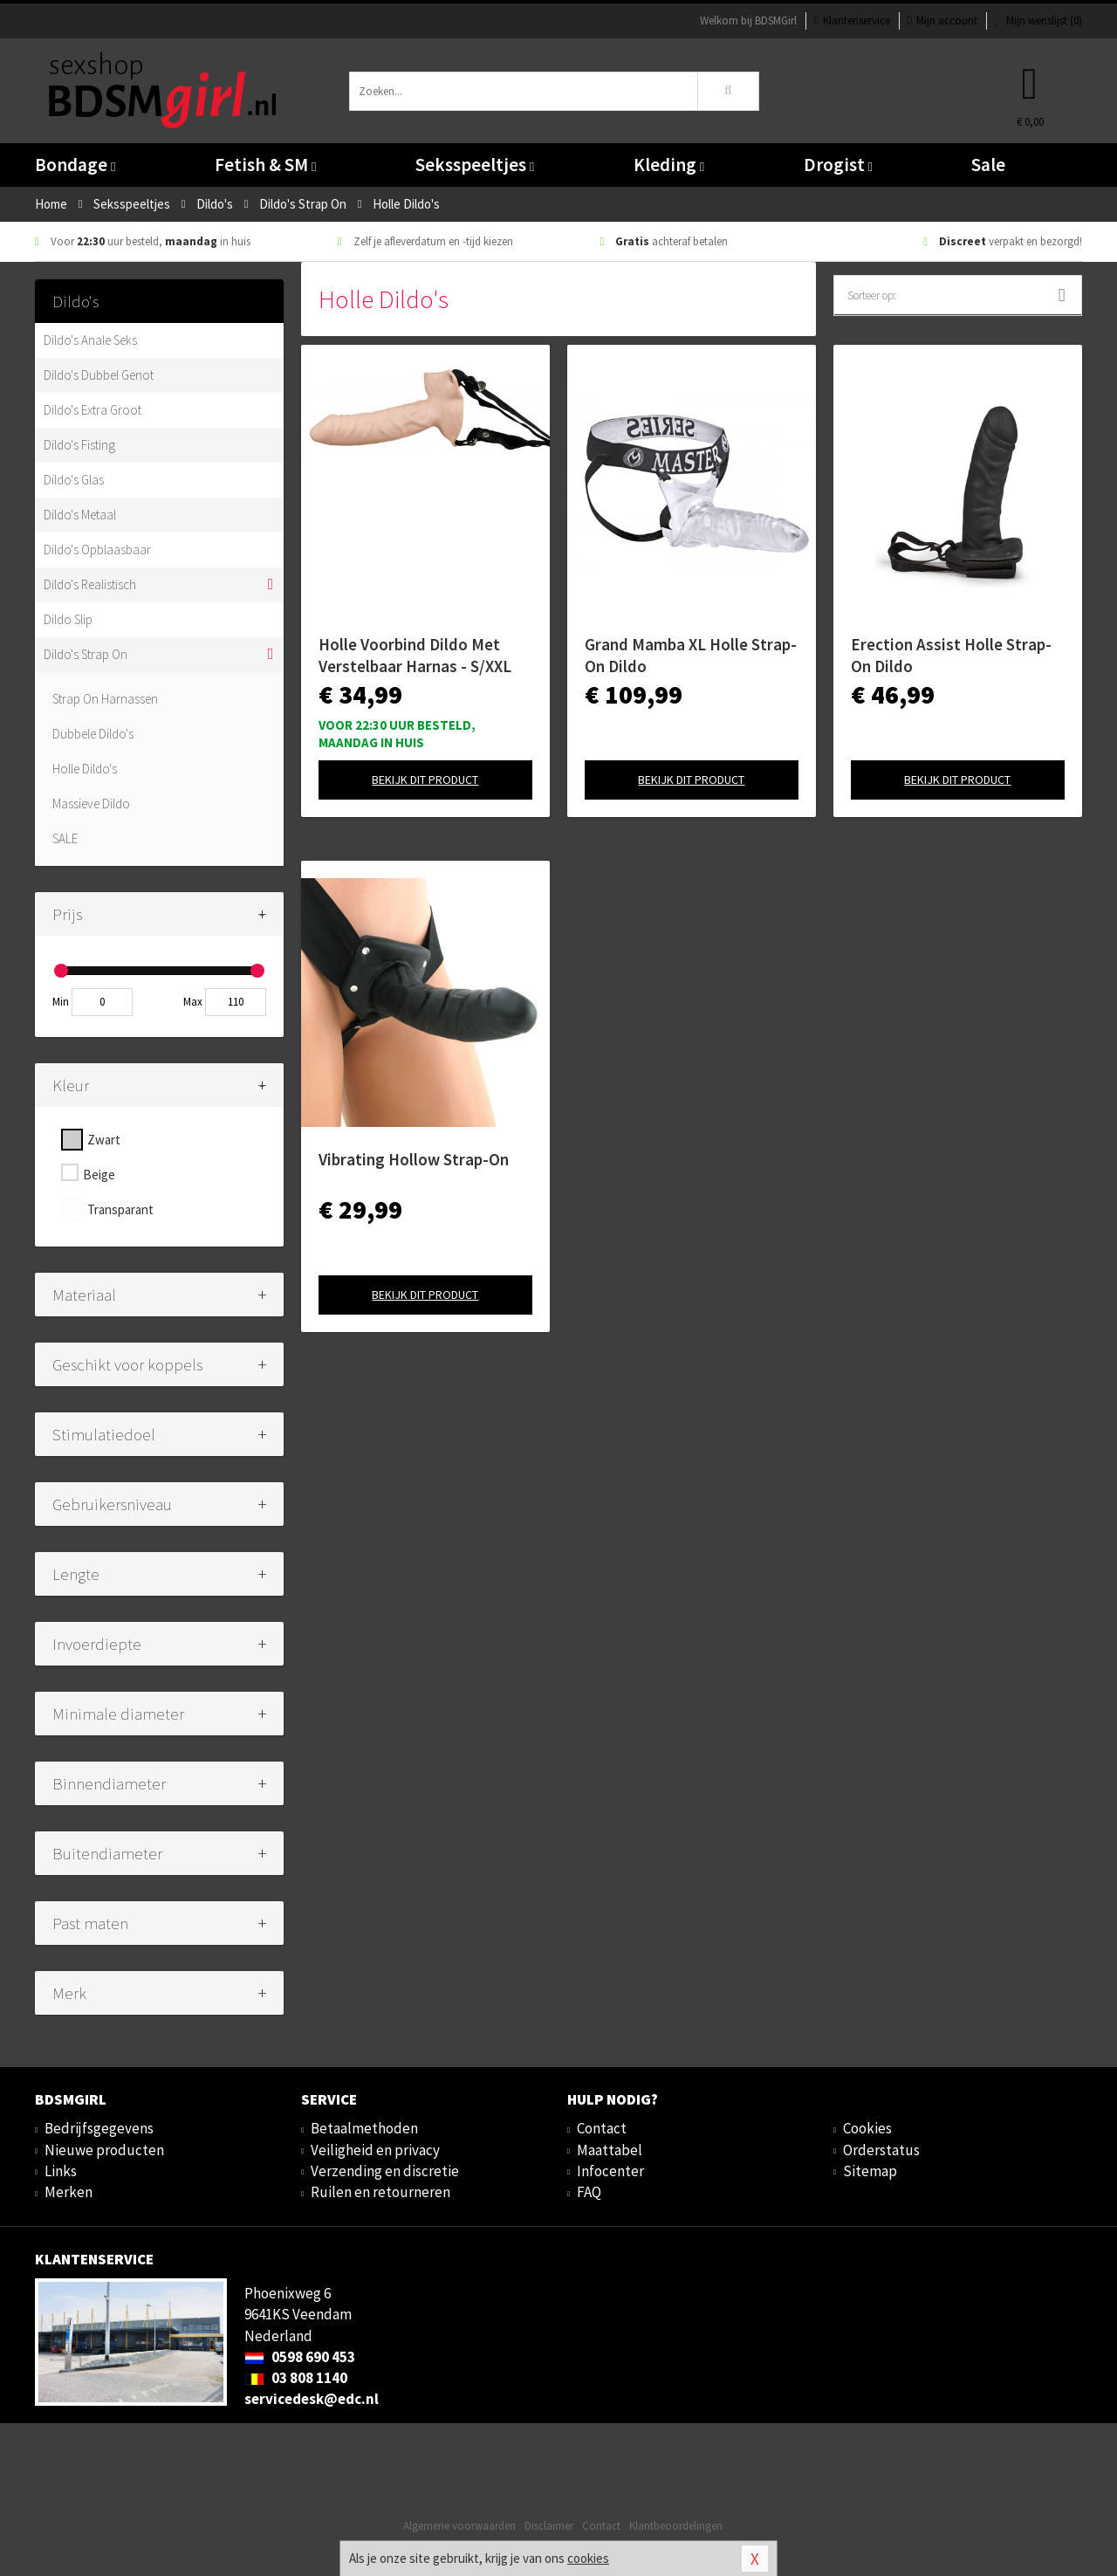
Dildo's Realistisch (90, 584)
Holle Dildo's (84, 768)
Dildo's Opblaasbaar (97, 549)
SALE (65, 838)
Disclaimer (548, 2525)
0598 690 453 (299, 2356)
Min (60, 1001)
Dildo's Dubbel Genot (99, 375)
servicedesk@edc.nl (311, 2398)
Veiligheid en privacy (375, 2150)
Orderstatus (881, 2150)
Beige (99, 1174)
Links (61, 2171)
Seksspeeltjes (474, 164)
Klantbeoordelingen (676, 2525)
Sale (988, 164)
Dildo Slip (68, 619)
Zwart (103, 1139)
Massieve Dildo (91, 803)
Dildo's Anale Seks (90, 340)
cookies (588, 2558)
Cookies (867, 2128)
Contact (602, 2128)
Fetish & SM (265, 164)
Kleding (669, 164)
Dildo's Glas (74, 479)
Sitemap (870, 2171)
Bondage (75, 164)
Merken (69, 2192)
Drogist (838, 164)
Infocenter (610, 2171)
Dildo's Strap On (85, 654)
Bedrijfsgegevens (99, 2128)
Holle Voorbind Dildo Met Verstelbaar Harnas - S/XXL (415, 655)
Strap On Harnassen (105, 698)
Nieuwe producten (104, 2150)
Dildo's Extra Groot (92, 410)
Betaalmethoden (364, 2128)
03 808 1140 (295, 2377)
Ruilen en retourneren (380, 2192)
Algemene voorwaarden (459, 2525)
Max (192, 1001)
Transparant (120, 1209)
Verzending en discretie (385, 2171)
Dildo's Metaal (80, 514)
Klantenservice (852, 20)
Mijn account (942, 20)
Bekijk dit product (425, 779)
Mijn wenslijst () (1038, 20)
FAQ (589, 2192)
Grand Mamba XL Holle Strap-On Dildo (691, 655)
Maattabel (609, 2150)
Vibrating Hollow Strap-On (414, 1159)
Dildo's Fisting (79, 444)
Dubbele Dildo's (93, 733)
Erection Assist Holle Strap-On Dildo (951, 655)
